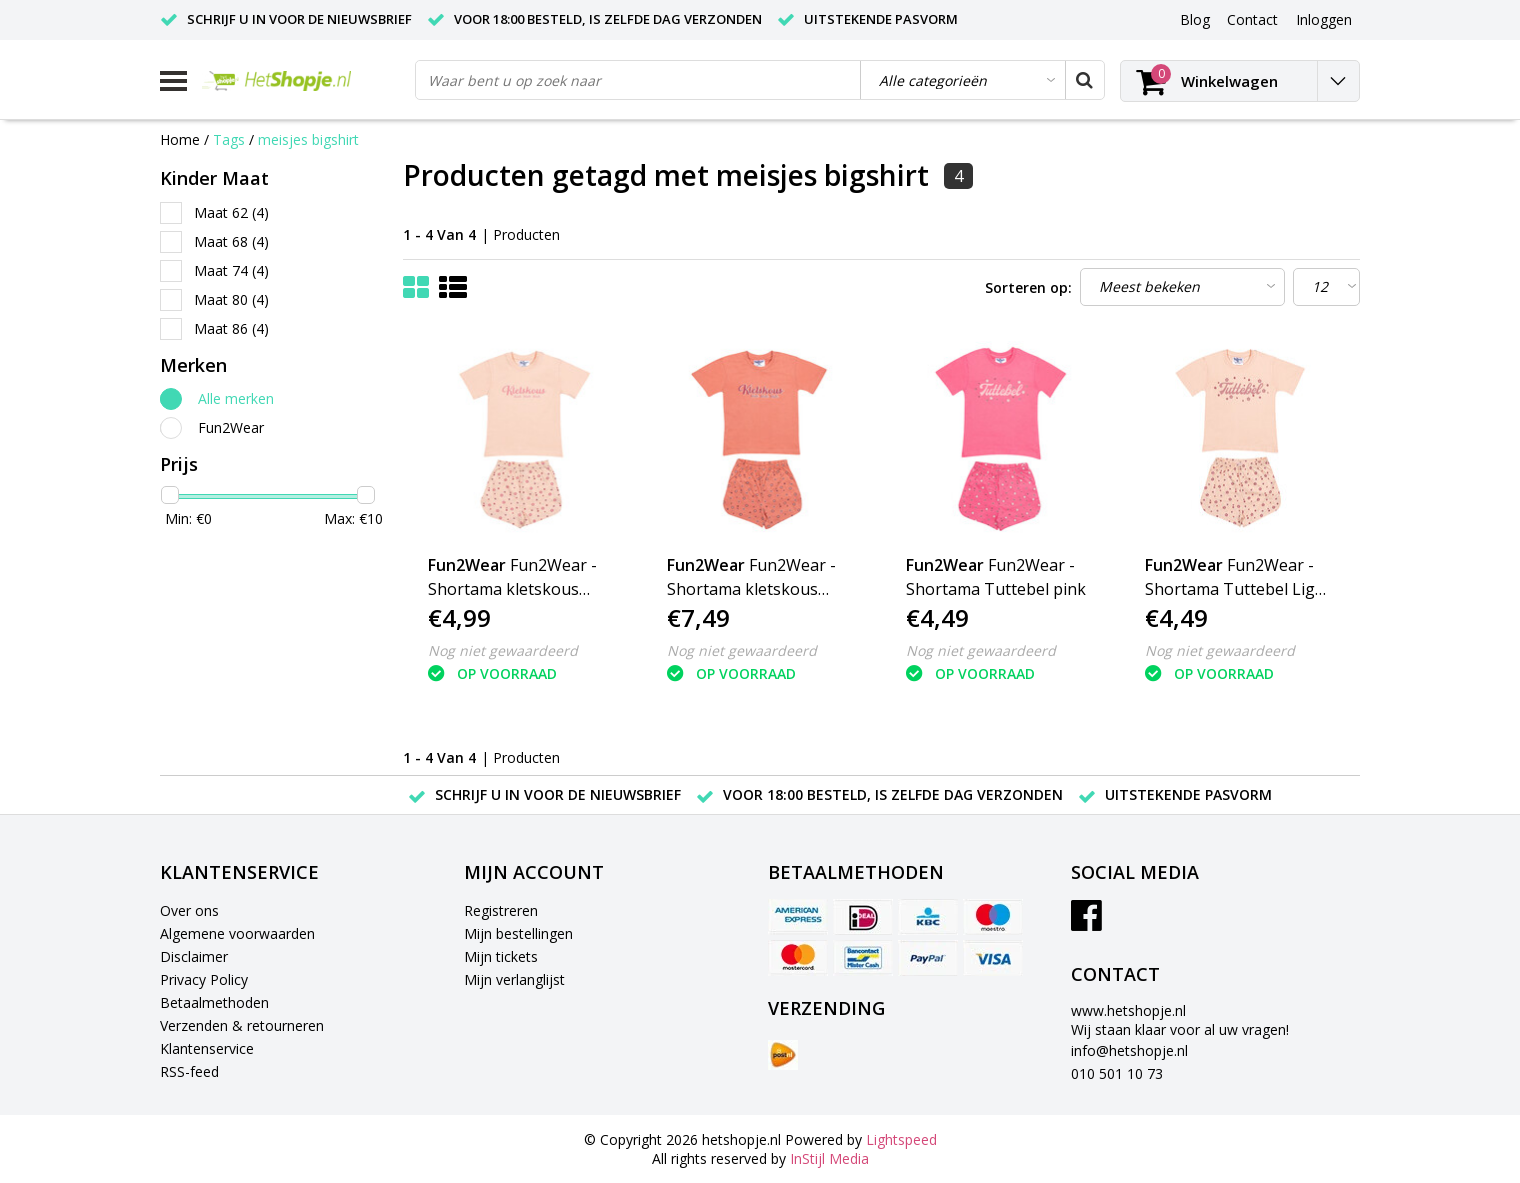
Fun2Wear (231, 427)
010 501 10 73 (1117, 1073)
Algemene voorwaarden (237, 933)
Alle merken (236, 398)
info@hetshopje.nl (1129, 1050)
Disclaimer (194, 956)
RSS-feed (189, 1071)
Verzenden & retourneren (242, 1025)
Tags (229, 139)
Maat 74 (231, 270)
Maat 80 (231, 299)
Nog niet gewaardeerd (503, 650)
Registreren (501, 910)
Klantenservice (207, 1048)
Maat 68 (231, 241)
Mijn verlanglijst (514, 979)
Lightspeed (901, 1139)
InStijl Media (829, 1158)
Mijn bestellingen (518, 933)
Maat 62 (231, 212)
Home (180, 139)
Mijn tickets (501, 956)
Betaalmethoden (214, 1002)
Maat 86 (231, 328)
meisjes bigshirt (308, 139)
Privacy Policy (204, 979)
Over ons (189, 910)
